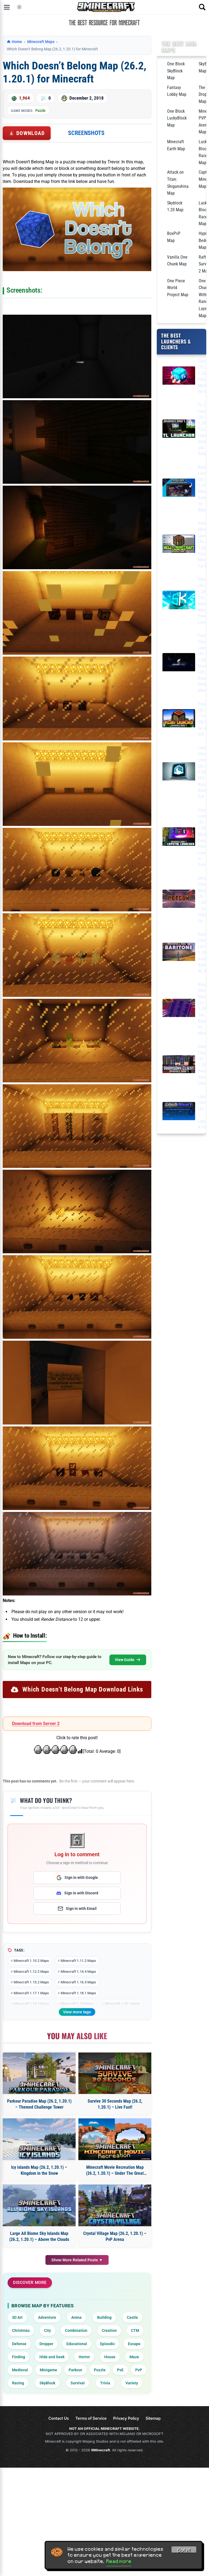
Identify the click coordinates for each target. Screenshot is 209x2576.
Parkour (75, 2370)
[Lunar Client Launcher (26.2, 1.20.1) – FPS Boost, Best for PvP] (178, 772)
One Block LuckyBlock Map (177, 118)
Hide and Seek (51, 2357)
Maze (134, 2357)
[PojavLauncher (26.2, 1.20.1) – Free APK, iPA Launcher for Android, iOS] (178, 719)
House (109, 2357)
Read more (118, 2561)
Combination (76, 2330)
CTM (135, 2330)
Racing (18, 2383)
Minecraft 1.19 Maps (77, 2004)
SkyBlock (47, 2383)
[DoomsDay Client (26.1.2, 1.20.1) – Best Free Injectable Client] (178, 1065)
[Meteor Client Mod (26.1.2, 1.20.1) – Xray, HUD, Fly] (178, 900)
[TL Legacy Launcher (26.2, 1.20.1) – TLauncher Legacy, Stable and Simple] (178, 429)
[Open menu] (7, 7)
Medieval (20, 2370)
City (47, 2330)
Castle (132, 2317)
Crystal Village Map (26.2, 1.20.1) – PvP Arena (114, 2236)
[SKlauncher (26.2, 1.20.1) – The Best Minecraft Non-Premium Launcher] (178, 601)
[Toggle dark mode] (19, 7)
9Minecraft (100, 2450)
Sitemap (153, 2418)
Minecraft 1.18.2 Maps (31, 2004)
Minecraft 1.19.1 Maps (122, 2004)
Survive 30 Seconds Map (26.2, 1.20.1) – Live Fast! (115, 2104)
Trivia (105, 2383)
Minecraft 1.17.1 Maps (31, 1993)
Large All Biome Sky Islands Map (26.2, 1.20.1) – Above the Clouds (39, 2236)
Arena (76, 2317)
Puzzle (40, 110)
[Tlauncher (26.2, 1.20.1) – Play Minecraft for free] (178, 376)
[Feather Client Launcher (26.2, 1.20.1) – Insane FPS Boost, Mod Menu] (178, 663)
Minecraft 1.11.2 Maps (78, 1961)
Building (104, 2317)
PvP (138, 2370)
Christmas (21, 2330)
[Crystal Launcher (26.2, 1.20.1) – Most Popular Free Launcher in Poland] (178, 837)
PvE (120, 2370)
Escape (134, 2344)
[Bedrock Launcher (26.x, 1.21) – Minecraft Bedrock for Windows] (178, 489)
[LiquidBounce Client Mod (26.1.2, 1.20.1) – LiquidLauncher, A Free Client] (178, 1112)
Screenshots (86, 133)
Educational (76, 2344)
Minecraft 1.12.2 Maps (31, 1971)
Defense (19, 2344)
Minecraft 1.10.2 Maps (31, 1961)
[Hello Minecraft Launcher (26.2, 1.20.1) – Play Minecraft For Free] (178, 545)
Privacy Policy (126, 2418)
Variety (131, 2383)
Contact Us (58, 2418)
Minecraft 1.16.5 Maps (78, 1982)
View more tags (77, 2012)
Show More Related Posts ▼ (77, 2260)
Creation (109, 2330)
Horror (84, 2357)
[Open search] (202, 7)
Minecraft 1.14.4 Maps (78, 1971)
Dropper (46, 2344)
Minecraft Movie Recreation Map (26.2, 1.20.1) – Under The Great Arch (115, 2171)
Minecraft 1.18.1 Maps (78, 1993)
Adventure (47, 2317)
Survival (77, 2383)
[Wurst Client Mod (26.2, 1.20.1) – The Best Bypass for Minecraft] (178, 1009)
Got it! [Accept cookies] (183, 2550)
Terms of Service (91, 2418)
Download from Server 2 (36, 1723)
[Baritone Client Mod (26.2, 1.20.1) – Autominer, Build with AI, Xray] (178, 953)
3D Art (17, 2317)
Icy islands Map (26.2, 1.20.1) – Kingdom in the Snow (39, 2170)
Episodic (107, 2344)
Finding (18, 2357)
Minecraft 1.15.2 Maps (31, 1982)
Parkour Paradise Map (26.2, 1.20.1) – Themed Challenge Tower (39, 2104)
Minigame (48, 2370)
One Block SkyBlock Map (176, 70)
